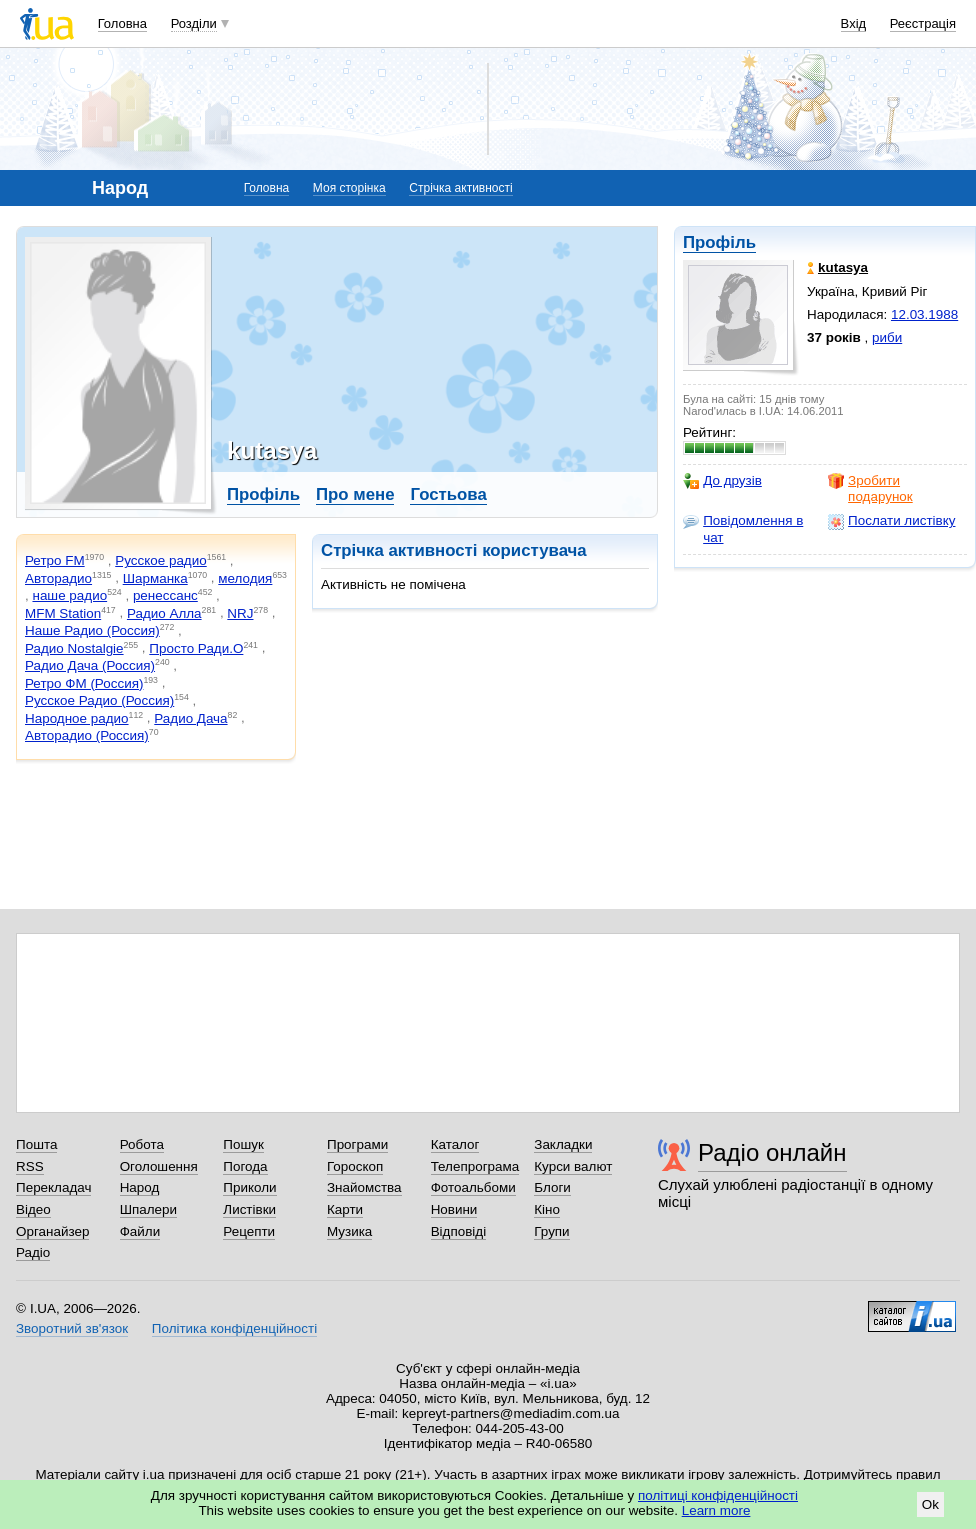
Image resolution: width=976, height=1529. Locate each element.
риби (887, 337)
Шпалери (148, 1209)
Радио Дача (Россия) (90, 665)
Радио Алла (164, 613)
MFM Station (63, 613)
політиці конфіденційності (718, 1495)
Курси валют (573, 1166)
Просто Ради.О (196, 648)
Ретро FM (55, 560)
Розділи (194, 23)
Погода (245, 1166)
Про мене (355, 494)
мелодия (245, 578)
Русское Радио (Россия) (99, 700)
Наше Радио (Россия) (92, 630)
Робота (142, 1144)
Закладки (563, 1144)
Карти (345, 1209)
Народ (140, 1187)
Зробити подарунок (870, 488)
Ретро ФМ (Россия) (84, 683)
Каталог (455, 1144)
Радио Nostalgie (74, 648)
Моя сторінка (349, 188)
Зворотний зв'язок (72, 1328)
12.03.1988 (924, 314)
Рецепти (249, 1231)
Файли (140, 1231)
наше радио (69, 595)
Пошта (36, 1144)
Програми (357, 1144)
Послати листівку (891, 521)
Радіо (33, 1252)
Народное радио (77, 718)
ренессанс (165, 595)
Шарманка (155, 578)
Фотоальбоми (473, 1187)
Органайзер (52, 1231)
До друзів (722, 481)
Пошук (243, 1144)
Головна (122, 23)
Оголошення (159, 1166)
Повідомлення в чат (743, 528)
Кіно (547, 1209)
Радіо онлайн (772, 1152)
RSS (30, 1166)
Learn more (716, 1510)
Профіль (719, 242)
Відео (33, 1209)
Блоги (552, 1187)
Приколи (249, 1187)
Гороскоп (355, 1166)
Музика (349, 1231)
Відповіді (459, 1231)
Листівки (249, 1209)
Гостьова (448, 494)
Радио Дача (190, 718)
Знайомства (364, 1187)
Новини (454, 1209)
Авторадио (58, 578)
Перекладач (53, 1187)
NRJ (240, 613)
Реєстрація (923, 23)
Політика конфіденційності (234, 1328)
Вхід (854, 23)
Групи (551, 1231)
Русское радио (160, 560)
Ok (930, 1504)
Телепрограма (475, 1166)
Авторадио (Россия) (87, 735)
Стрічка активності (460, 188)
